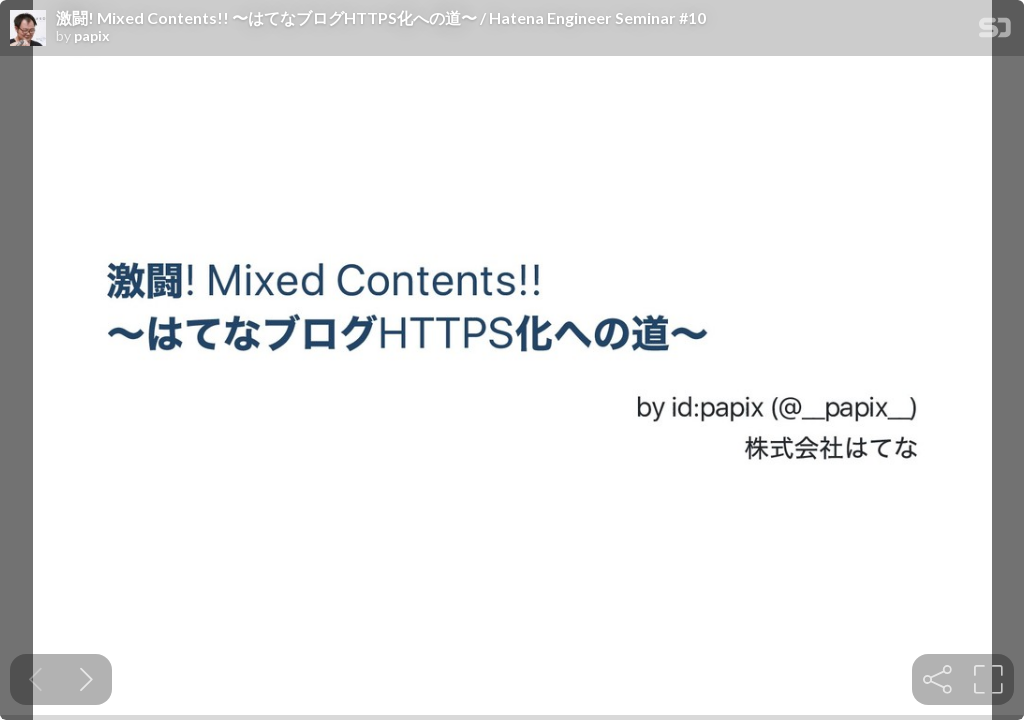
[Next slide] (86, 679)
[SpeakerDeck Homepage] (995, 31)
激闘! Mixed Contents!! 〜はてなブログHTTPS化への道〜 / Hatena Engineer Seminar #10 (381, 18)
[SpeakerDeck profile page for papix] (28, 29)
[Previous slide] (35, 679)
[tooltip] (937, 679)
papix (92, 36)
